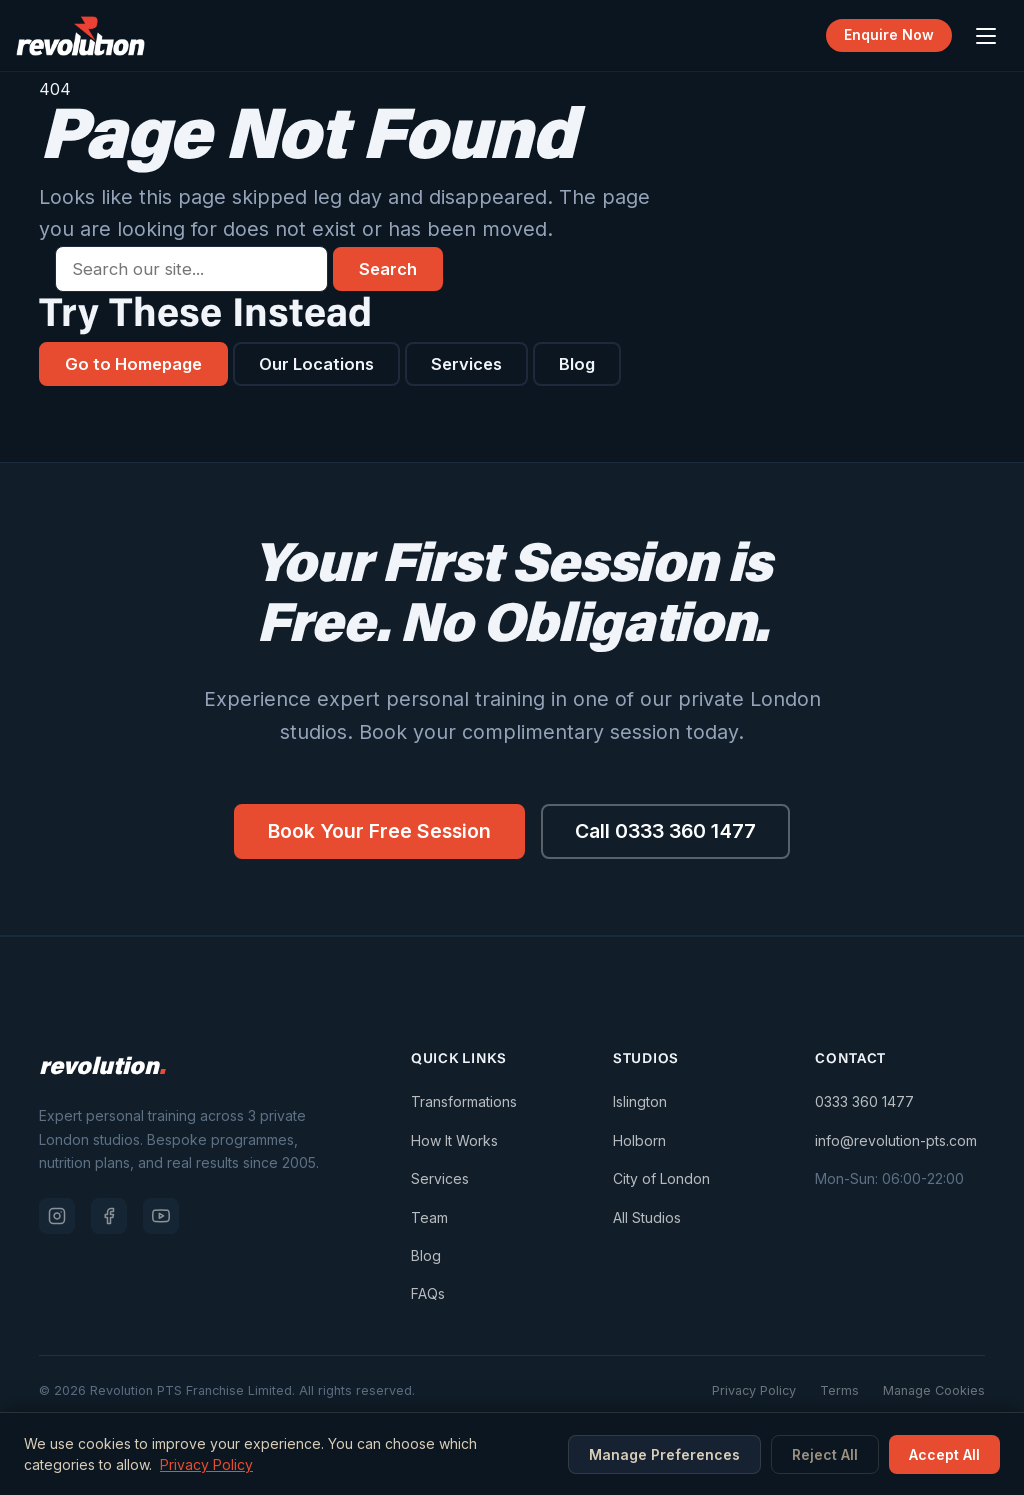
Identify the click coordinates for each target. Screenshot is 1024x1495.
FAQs (428, 1294)
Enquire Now (889, 35)
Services (467, 364)
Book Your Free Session (377, 831)
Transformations (464, 1102)
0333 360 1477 (864, 1102)
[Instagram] (57, 1216)
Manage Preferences (664, 1454)
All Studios (647, 1217)
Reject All (825, 1454)
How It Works (454, 1140)
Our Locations (317, 364)
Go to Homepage (134, 364)
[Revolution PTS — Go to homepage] (80, 36)
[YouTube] (161, 1216)
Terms (839, 1390)
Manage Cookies (934, 1390)
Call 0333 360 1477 (667, 831)
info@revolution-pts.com (896, 1140)
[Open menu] (986, 36)
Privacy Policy (754, 1390)
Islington (640, 1102)
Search (388, 269)
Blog (578, 364)
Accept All (944, 1454)
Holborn (639, 1140)
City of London (661, 1178)
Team (429, 1217)
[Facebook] (109, 1216)
